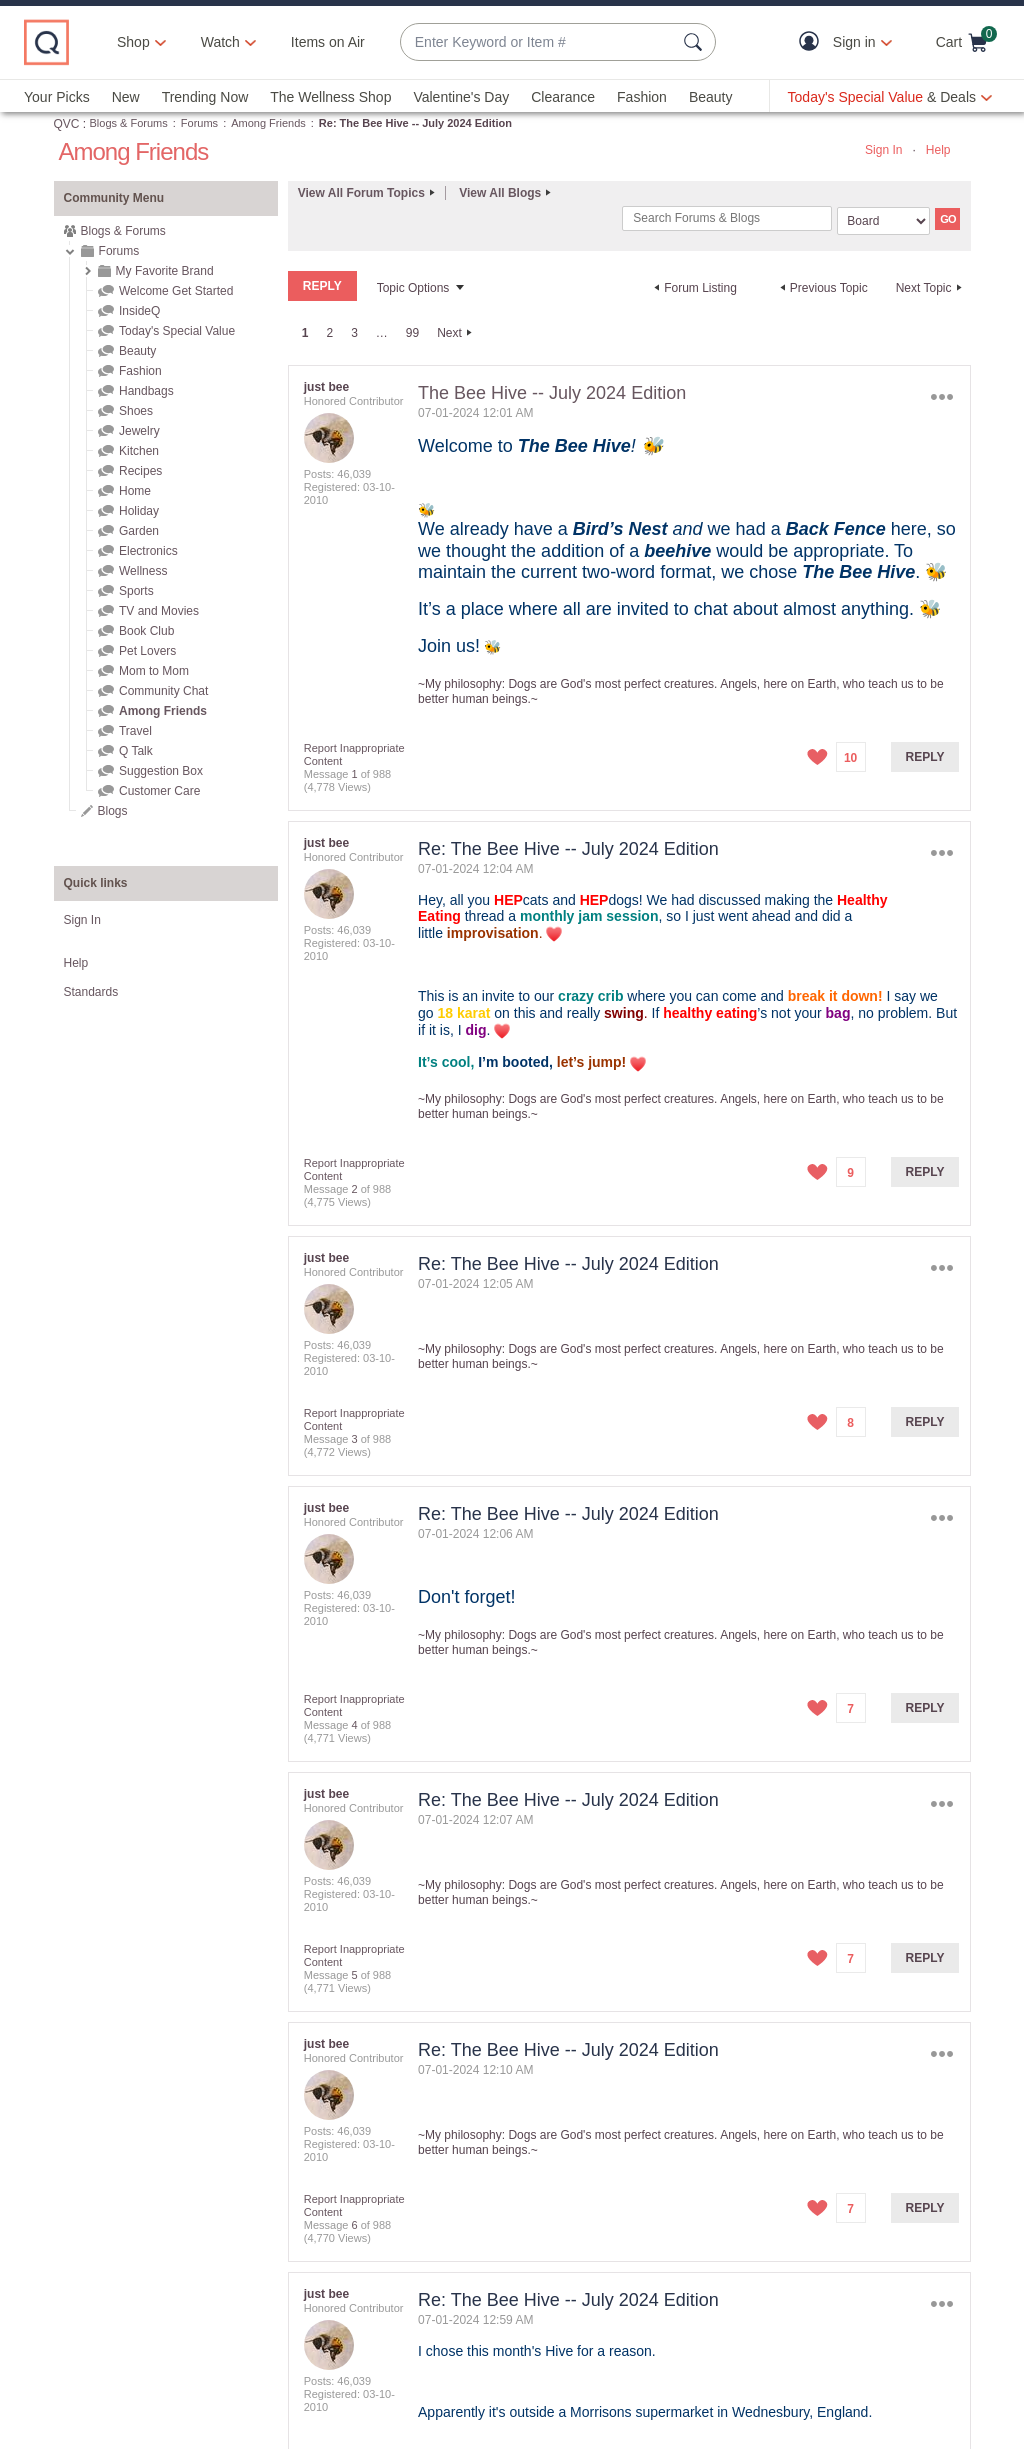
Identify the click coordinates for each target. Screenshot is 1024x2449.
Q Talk (136, 751)
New (126, 97)
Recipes (140, 471)
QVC (67, 124)
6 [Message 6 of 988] (354, 2225)
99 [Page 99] (412, 333)
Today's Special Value (177, 331)
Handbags (146, 391)
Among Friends (268, 123)
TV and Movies (159, 611)
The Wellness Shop (330, 97)
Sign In (883, 150)
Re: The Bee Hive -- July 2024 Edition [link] (415, 123)
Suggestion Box (161, 771)
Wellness (143, 571)
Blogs (113, 811)
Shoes (136, 411)
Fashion (642, 97)
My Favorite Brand (165, 271)
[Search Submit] (696, 42)
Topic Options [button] (413, 288)
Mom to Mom (154, 671)
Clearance (563, 97)
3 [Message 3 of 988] (354, 1439)
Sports (136, 591)
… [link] (382, 333)
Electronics (148, 551)
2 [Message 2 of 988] (354, 1189)
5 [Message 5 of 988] (354, 1975)
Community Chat (163, 691)
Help (938, 150)
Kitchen (139, 451)
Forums (199, 123)
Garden (139, 531)
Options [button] (941, 397)
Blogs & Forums (129, 123)
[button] (813, 42)
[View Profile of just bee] (326, 387)
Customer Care (159, 791)
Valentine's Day (461, 97)
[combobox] (538, 42)
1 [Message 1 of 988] (354, 774)
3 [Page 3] (354, 333)
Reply (925, 757)
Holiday (139, 511)
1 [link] (305, 333)
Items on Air (328, 42)
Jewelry (139, 431)
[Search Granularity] (883, 221)
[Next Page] (457, 333)
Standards (91, 992)
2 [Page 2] (329, 333)
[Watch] (221, 42)
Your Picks (57, 97)
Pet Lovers (147, 651)
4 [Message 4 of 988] (354, 1725)
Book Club (146, 631)
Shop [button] (133, 42)
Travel (135, 731)
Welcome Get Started (176, 291)
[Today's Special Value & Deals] (890, 97)
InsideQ (139, 311)
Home (135, 491)
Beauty (711, 97)
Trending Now (205, 97)
